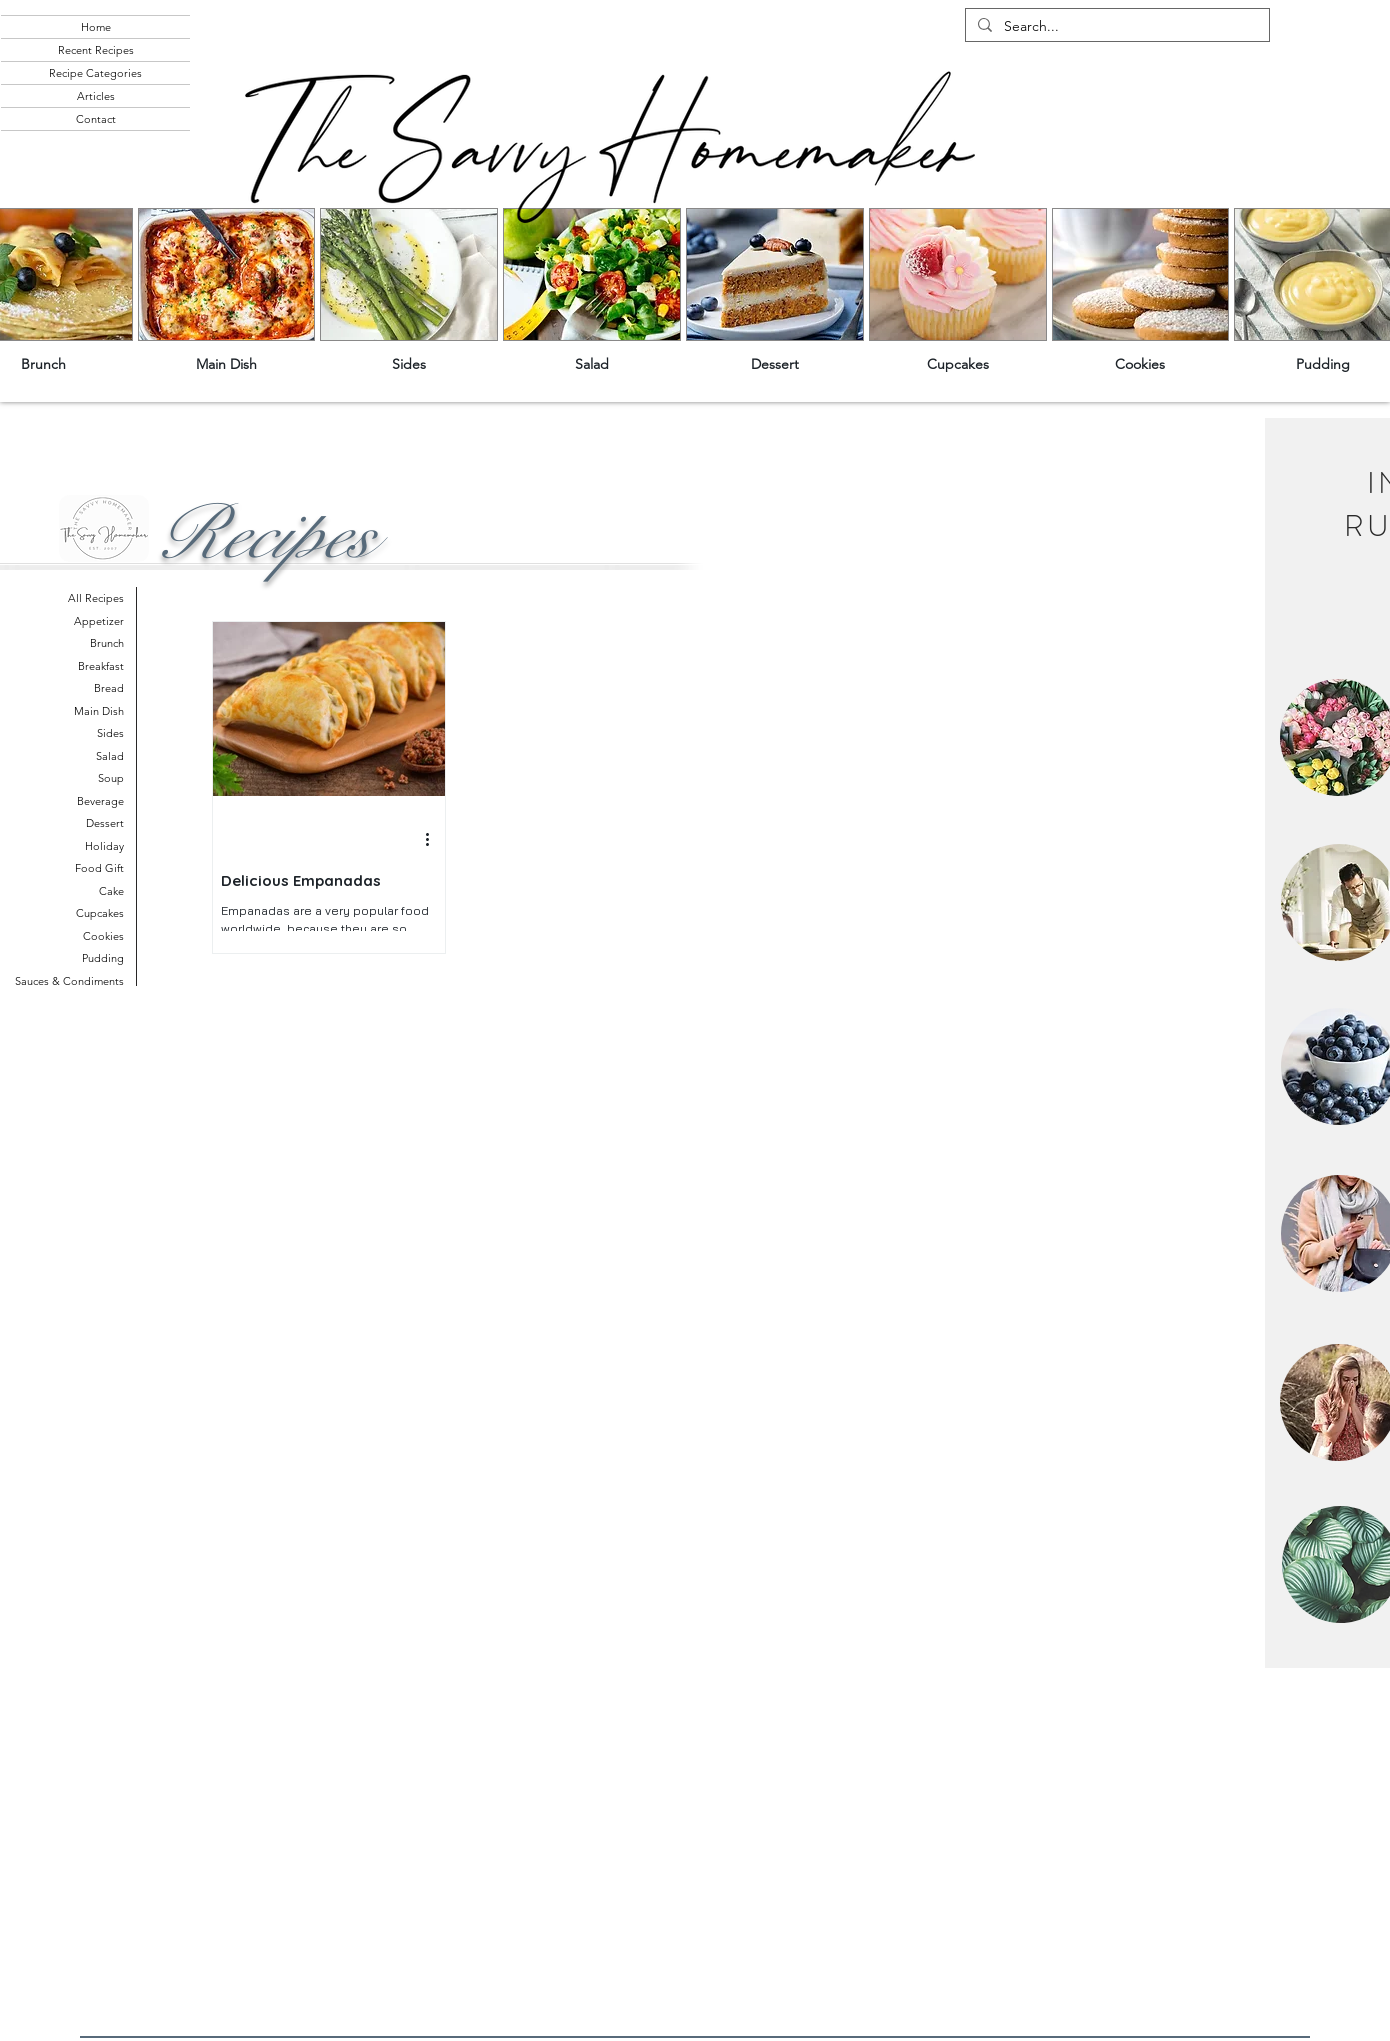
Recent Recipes (96, 50)
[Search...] (1115, 27)
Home (96, 27)
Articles (96, 96)
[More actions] (434, 840)
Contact (96, 119)
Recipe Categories (95, 73)
